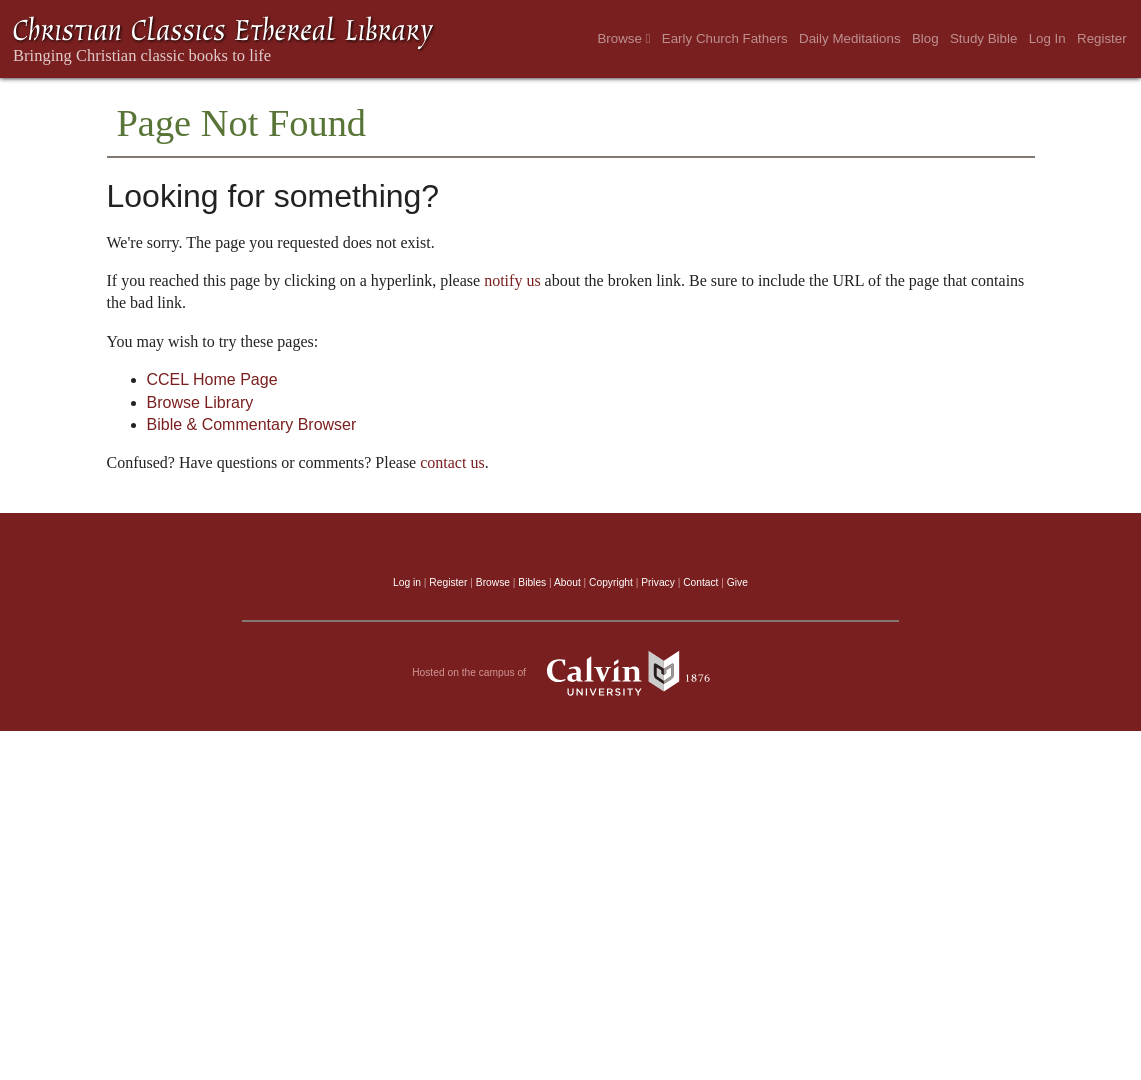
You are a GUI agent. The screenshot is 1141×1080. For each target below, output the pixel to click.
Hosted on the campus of (570, 673)
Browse (623, 38)
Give (737, 582)
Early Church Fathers (725, 38)
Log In (1047, 38)
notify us (512, 280)
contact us (452, 462)
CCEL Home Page (212, 379)
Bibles (532, 582)
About (567, 582)
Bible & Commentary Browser (252, 424)
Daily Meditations (849, 38)
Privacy (658, 582)
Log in (407, 582)
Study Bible (983, 38)
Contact (700, 582)
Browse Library (200, 402)
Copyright (611, 582)
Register (1102, 38)
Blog (925, 38)
